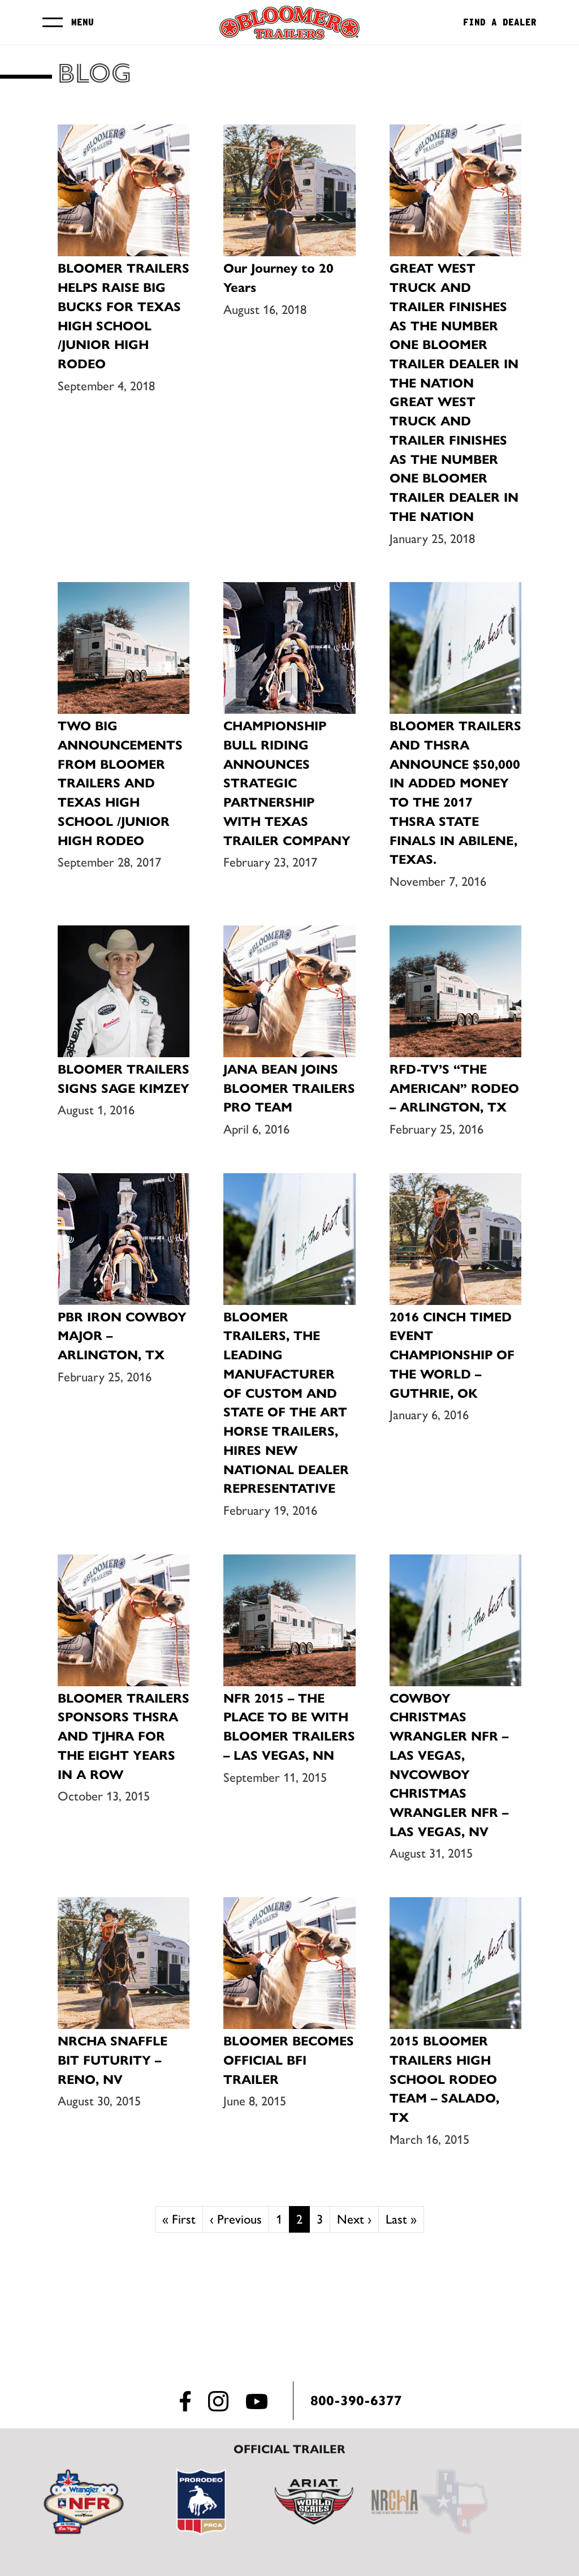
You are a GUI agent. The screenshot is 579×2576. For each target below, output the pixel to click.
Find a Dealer (500, 22)
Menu (82, 22)
